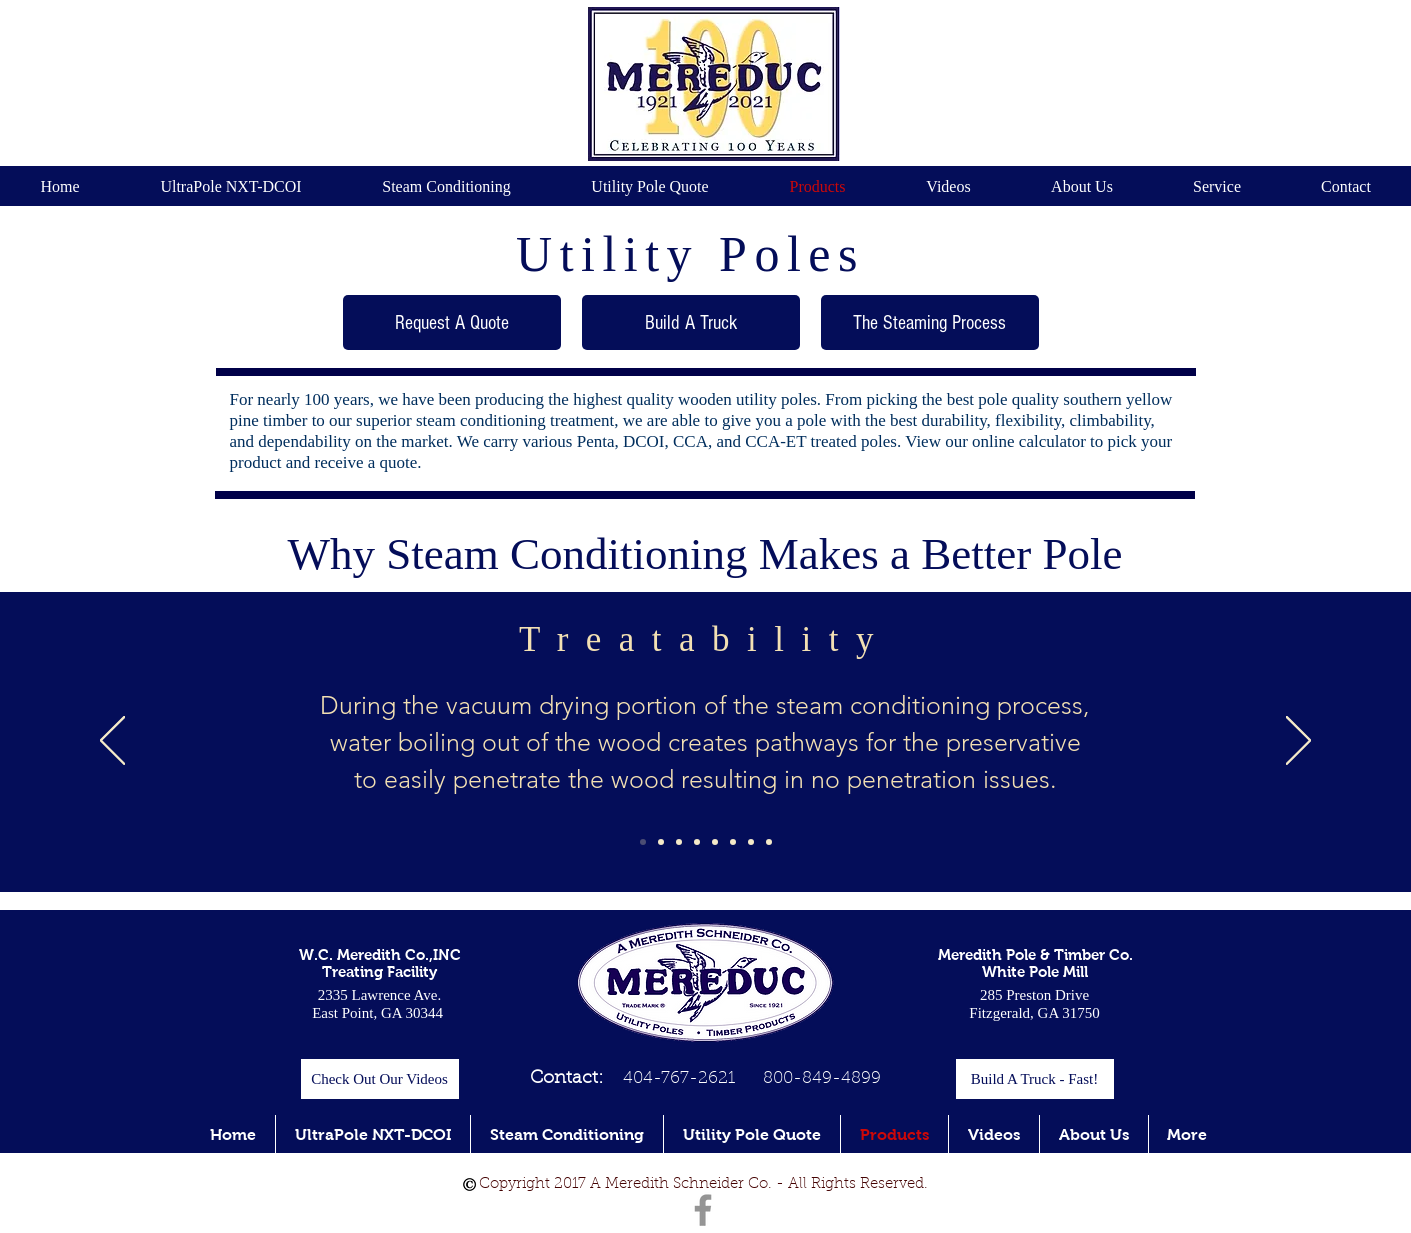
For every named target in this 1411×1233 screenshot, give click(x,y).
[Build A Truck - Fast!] (1035, 1079)
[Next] (1298, 742)
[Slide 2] (661, 842)
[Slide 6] (733, 842)
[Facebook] (703, 1210)
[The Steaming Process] (930, 322)
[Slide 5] (715, 842)
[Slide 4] (697, 842)
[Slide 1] (643, 842)
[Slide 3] (679, 842)
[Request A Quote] (452, 322)
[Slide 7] (751, 842)
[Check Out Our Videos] (380, 1079)
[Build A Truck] (691, 322)
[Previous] (112, 742)
